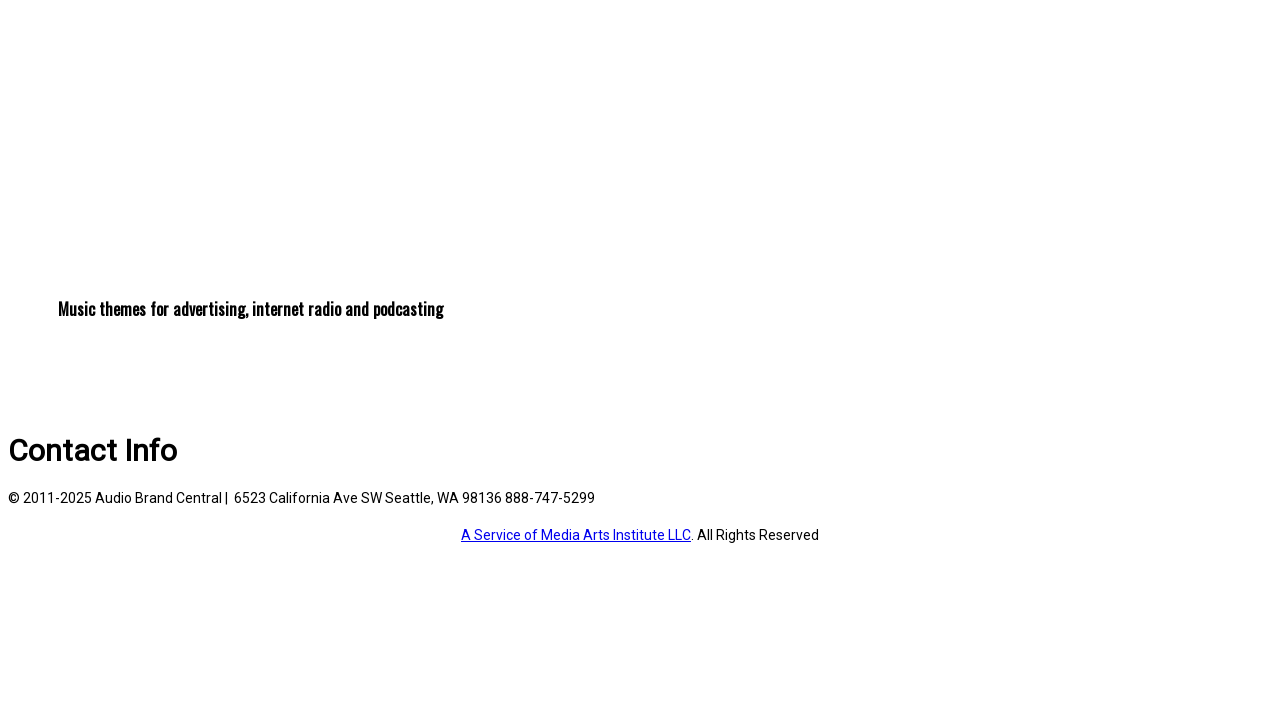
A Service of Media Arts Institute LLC (576, 535)
